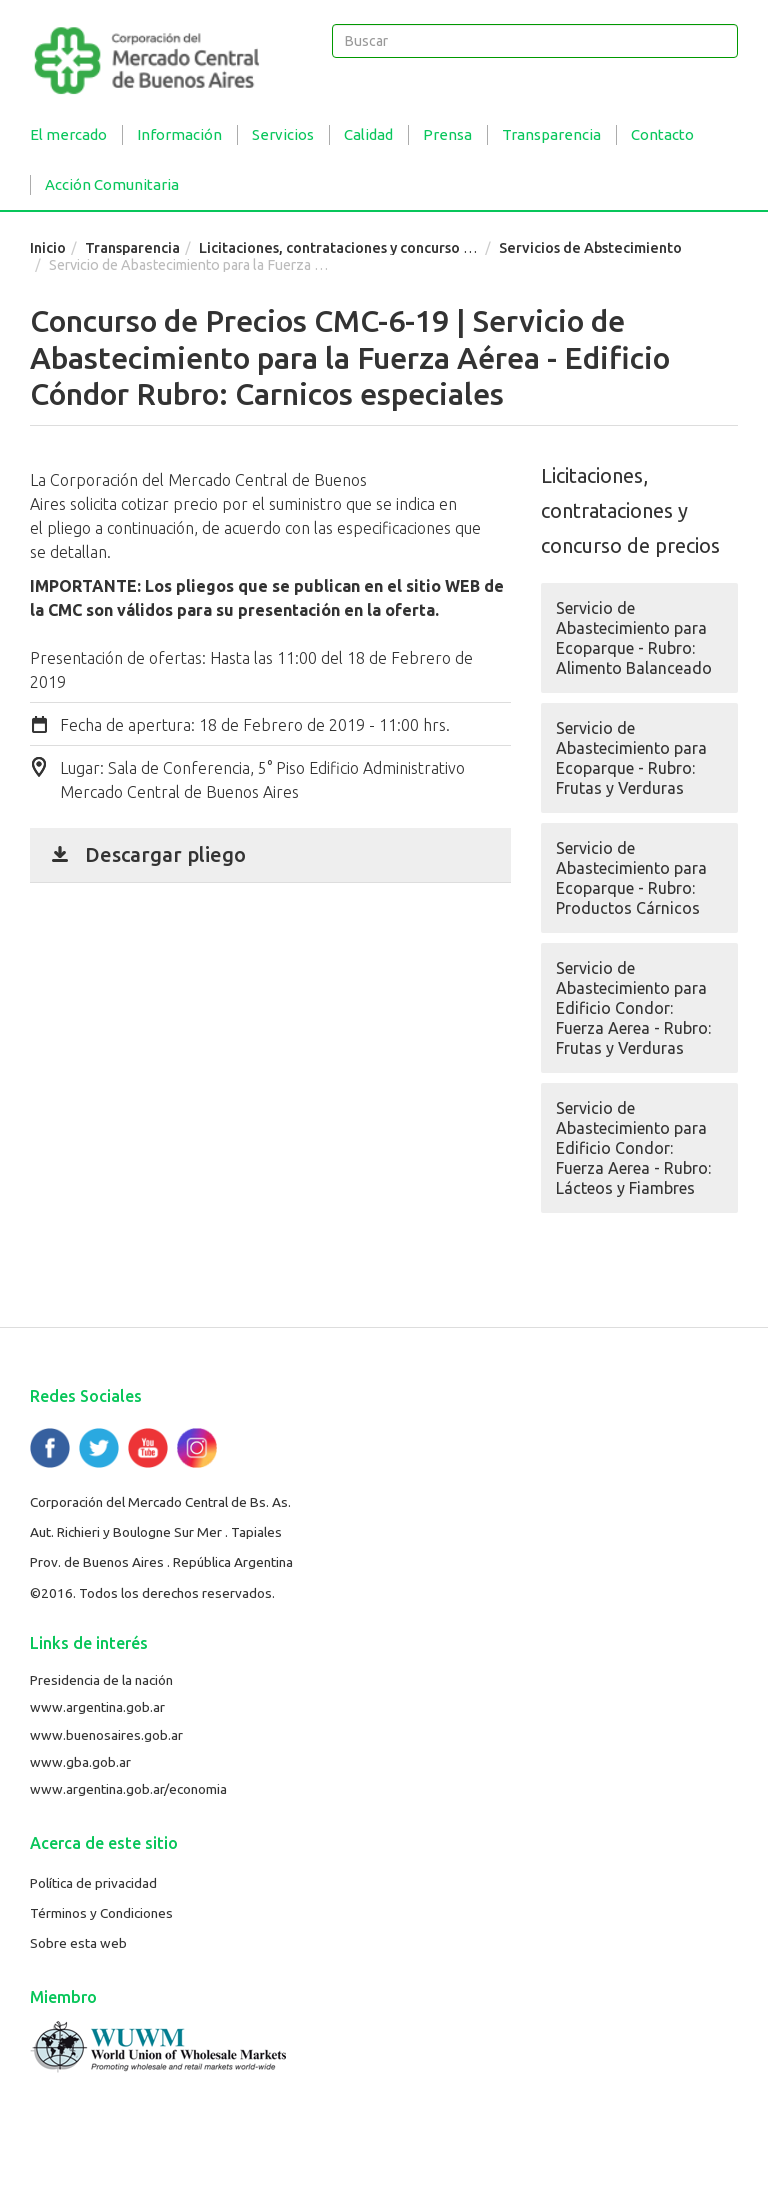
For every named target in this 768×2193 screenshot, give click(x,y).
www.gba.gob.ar (80, 1762)
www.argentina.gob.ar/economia (128, 1789)
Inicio (48, 248)
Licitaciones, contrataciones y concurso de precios (366, 248)
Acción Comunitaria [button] (112, 184)
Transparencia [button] (551, 134)
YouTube (148, 1448)
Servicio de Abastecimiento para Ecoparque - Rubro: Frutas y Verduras (631, 758)
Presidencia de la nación (101, 1680)
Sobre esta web (78, 1943)
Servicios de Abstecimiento (590, 248)
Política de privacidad (93, 1883)
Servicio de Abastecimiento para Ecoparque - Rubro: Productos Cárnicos (631, 878)
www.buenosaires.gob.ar (106, 1735)
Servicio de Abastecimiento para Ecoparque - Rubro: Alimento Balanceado (634, 638)
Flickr (197, 1448)
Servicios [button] (283, 134)
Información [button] (179, 134)
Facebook (50, 1448)
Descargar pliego (165, 854)
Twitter (99, 1448)
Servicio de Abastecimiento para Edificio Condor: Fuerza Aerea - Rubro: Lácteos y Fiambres (633, 1148)
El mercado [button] (68, 134)
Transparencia (132, 248)
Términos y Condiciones (101, 1913)
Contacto (662, 134)
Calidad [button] (368, 134)
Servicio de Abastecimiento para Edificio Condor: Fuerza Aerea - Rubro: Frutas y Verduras (633, 1008)
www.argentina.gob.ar (97, 1707)
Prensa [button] (447, 134)
